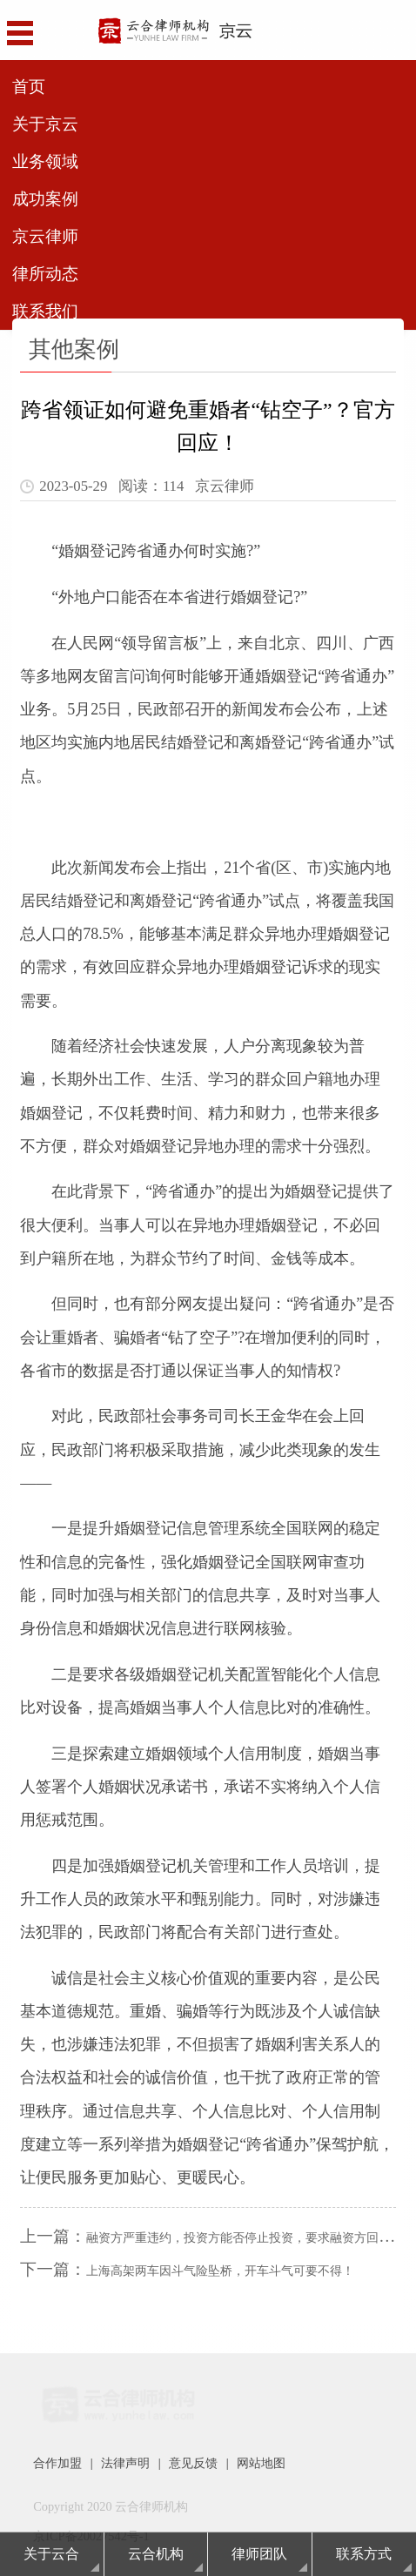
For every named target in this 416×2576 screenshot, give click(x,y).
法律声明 (125, 2463)
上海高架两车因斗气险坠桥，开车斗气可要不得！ (220, 2270)
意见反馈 (193, 2463)
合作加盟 (57, 2463)
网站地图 (261, 2463)
